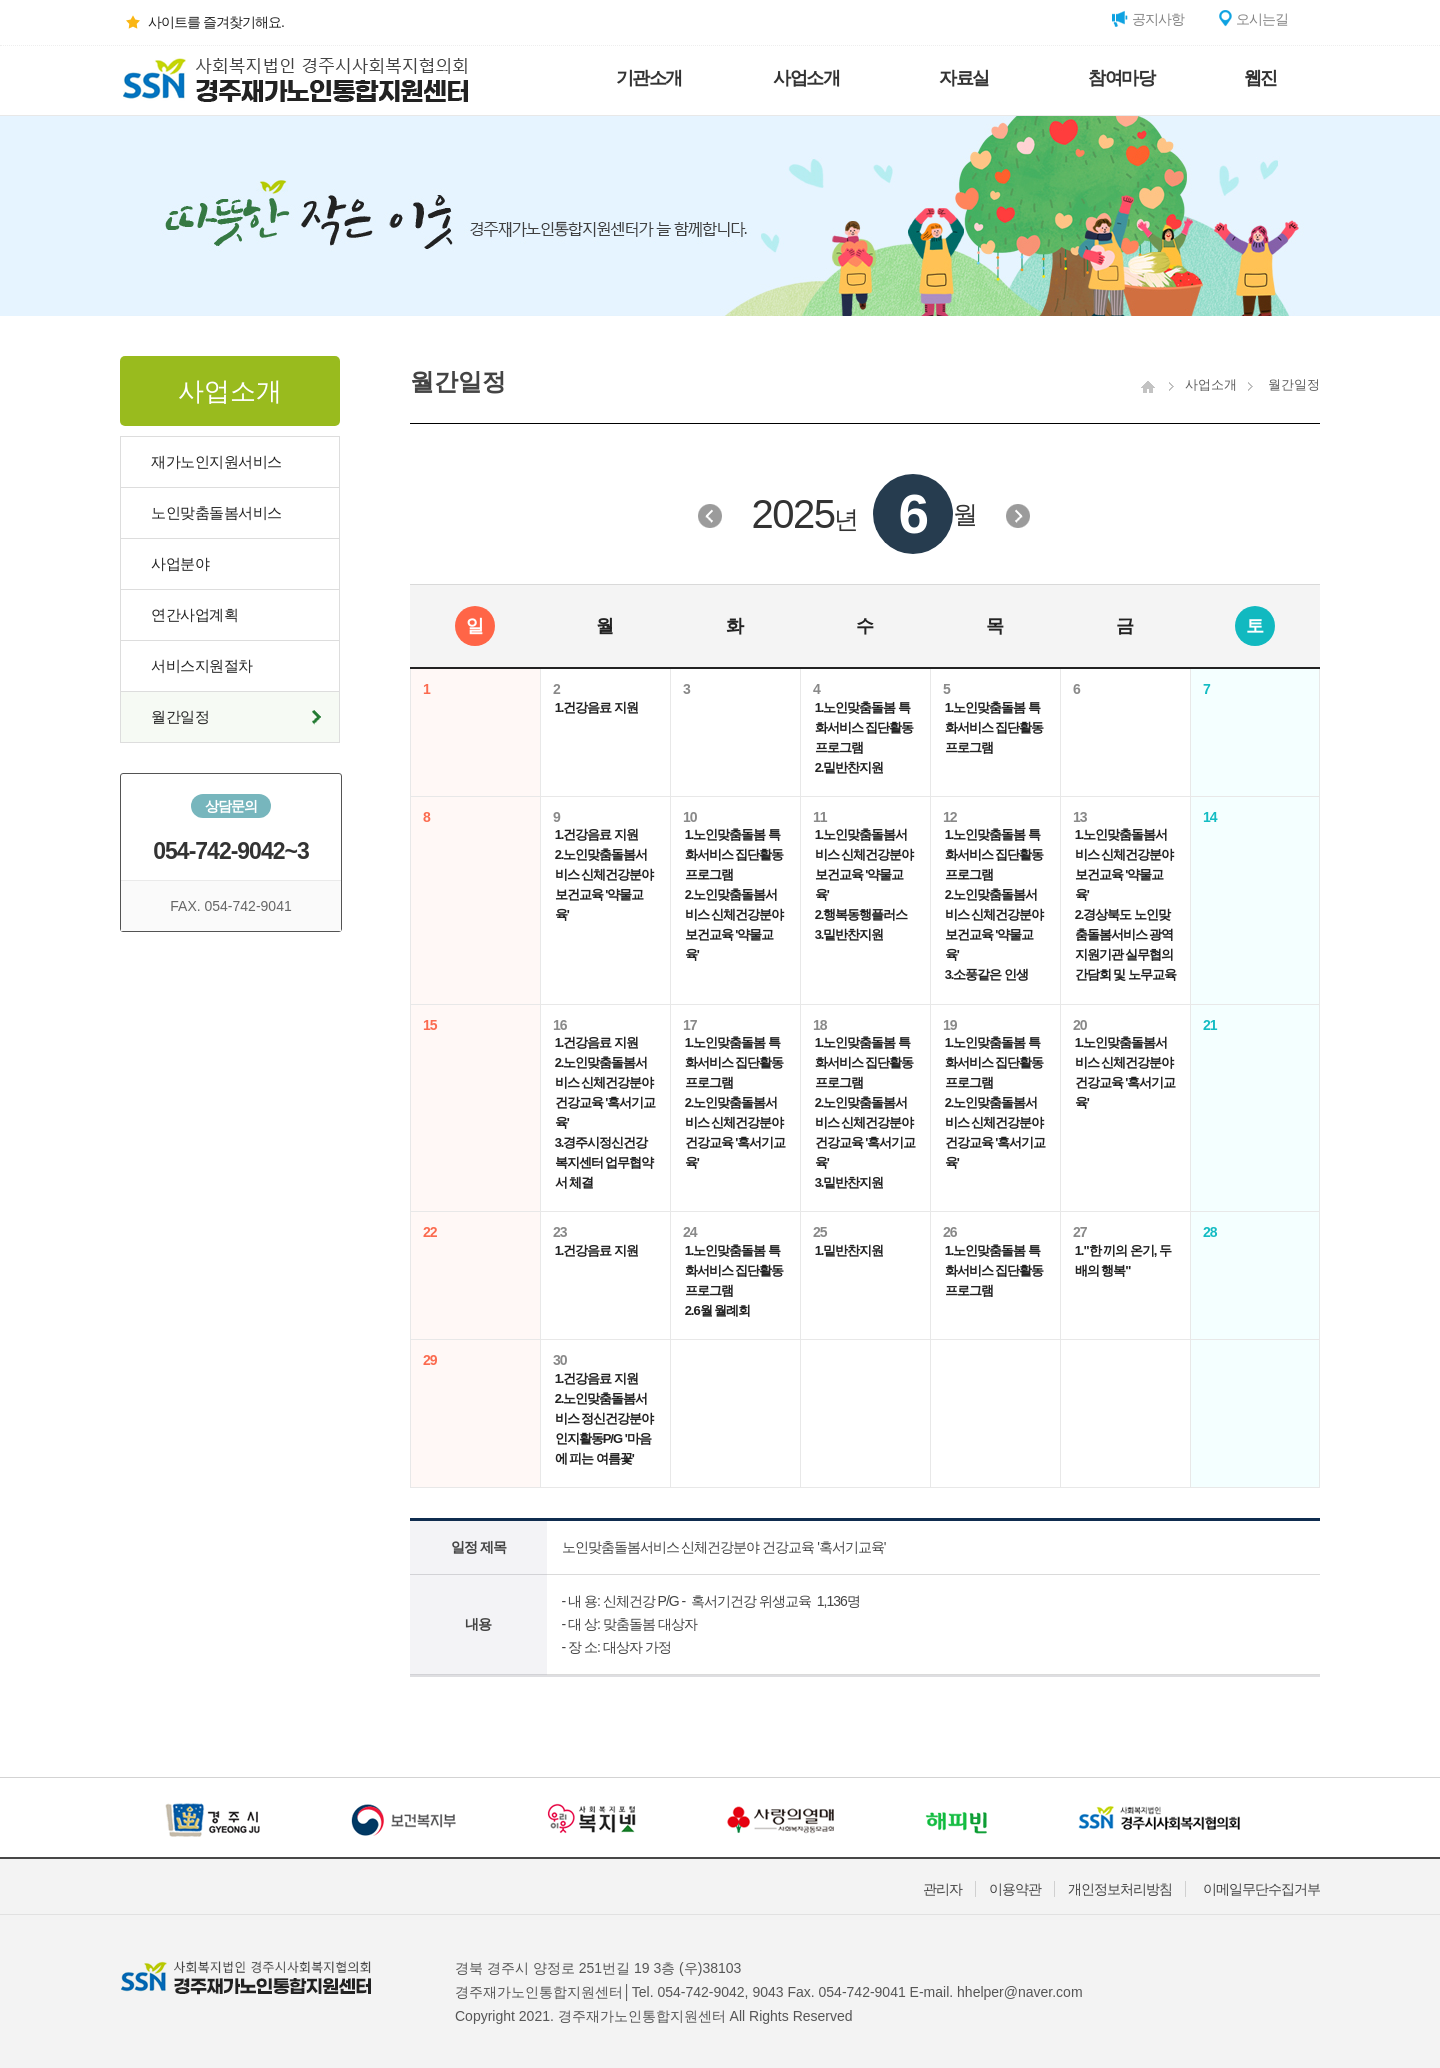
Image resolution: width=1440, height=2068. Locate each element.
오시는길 (1252, 19)
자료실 (964, 78)
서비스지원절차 (202, 665)
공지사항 (1148, 19)
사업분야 (180, 563)
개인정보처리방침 (1120, 1889)
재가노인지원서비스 (216, 461)
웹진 (1260, 78)
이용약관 (1015, 1889)
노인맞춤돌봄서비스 (216, 512)
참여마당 (1121, 78)
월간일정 (180, 716)
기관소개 (649, 78)
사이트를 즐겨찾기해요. (202, 22)
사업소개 (806, 78)
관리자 (942, 1889)
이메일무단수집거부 (1261, 1889)
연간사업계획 (194, 614)
